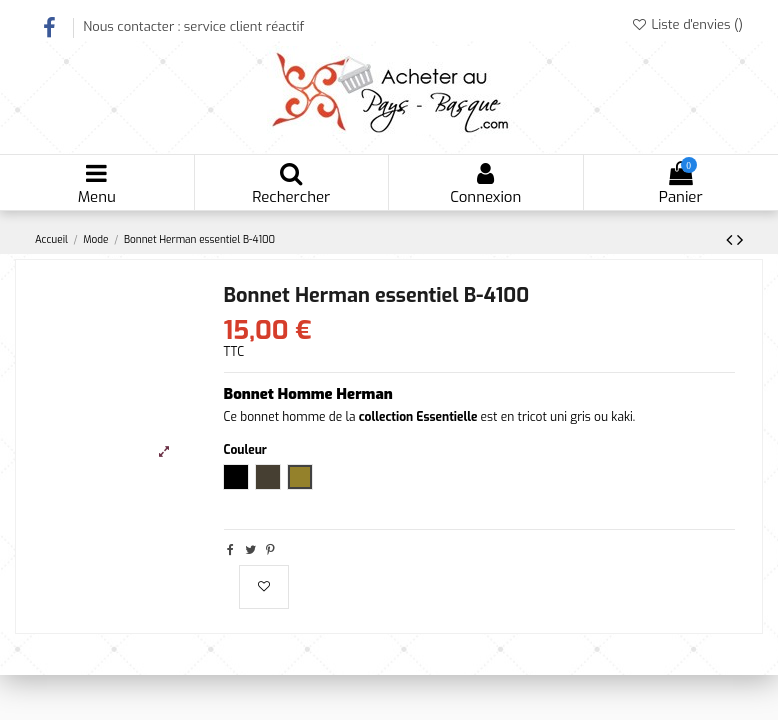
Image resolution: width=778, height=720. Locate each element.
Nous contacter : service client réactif (193, 26)
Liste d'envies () (687, 24)
